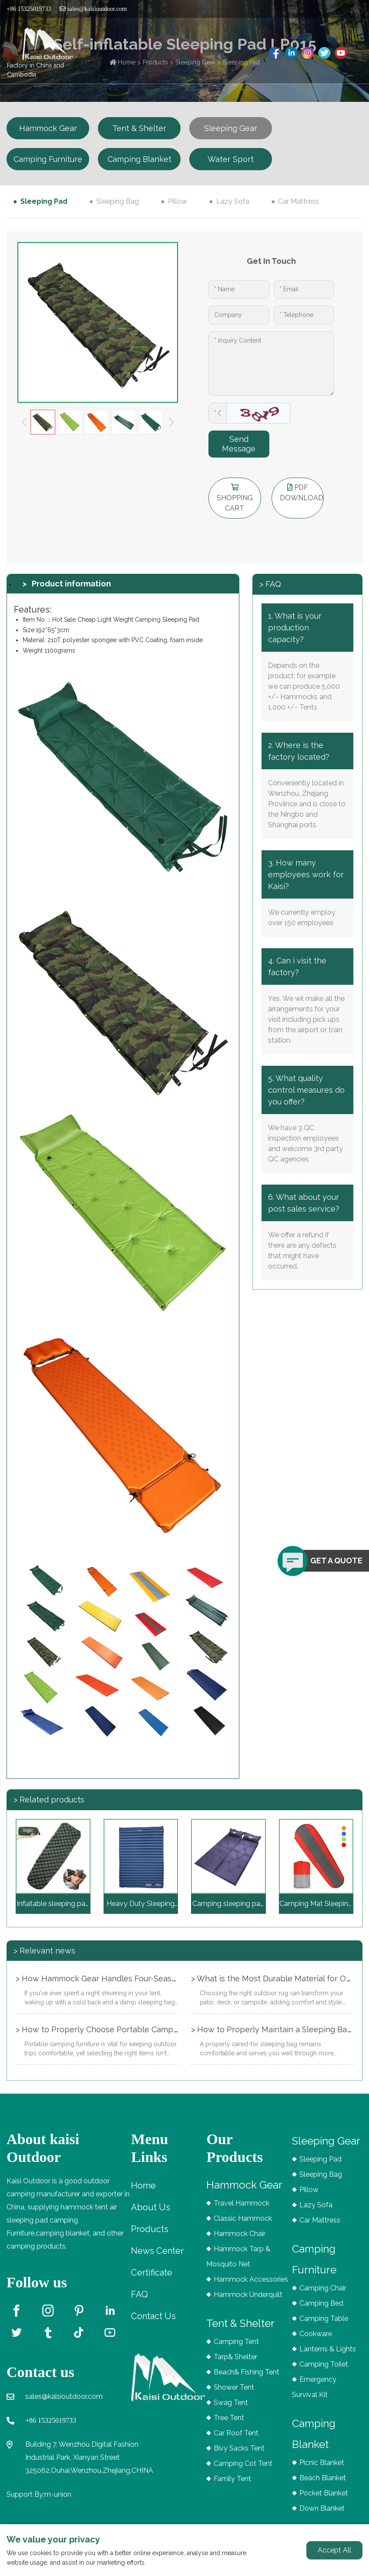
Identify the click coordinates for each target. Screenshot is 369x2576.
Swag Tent (231, 2402)
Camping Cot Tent (243, 2463)
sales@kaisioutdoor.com (93, 9)
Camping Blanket (139, 159)
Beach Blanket (322, 2478)
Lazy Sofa (232, 201)
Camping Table (323, 2318)
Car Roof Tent (236, 2433)
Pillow (177, 201)
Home (143, 2185)
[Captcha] (217, 413)
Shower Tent (234, 2387)
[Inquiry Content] (271, 363)
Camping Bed (321, 2303)
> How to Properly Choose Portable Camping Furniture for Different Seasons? (160, 2029)
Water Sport (231, 159)
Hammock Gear (48, 128)
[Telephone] (304, 315)
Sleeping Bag (117, 201)
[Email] (304, 289)
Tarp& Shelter (235, 2357)
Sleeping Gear (230, 128)
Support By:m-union (39, 2494)
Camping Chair (322, 2288)
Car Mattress (298, 201)
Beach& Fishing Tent (246, 2372)
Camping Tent (236, 2341)
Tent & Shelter (139, 128)
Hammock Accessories (251, 2279)
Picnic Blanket (321, 2462)
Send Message (238, 443)
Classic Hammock (243, 2218)
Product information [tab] (71, 583)
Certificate (151, 2272)
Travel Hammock (241, 2203)
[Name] (238, 289)
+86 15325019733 (50, 2420)
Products (149, 2229)
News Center (157, 2251)
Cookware (315, 2334)
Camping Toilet (323, 2364)
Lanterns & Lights (327, 2349)
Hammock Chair (239, 2233)
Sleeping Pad (43, 201)
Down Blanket (322, 2508)
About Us (150, 2207)
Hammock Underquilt (248, 2294)
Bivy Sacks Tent (239, 2448)
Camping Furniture (47, 159)
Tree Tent (229, 2418)
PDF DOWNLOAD (301, 492)
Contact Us (153, 2316)
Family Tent (232, 2479)
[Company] (238, 315)
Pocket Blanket (323, 2493)
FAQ (139, 2294)
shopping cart (235, 498)
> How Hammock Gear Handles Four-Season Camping (116, 1978)
